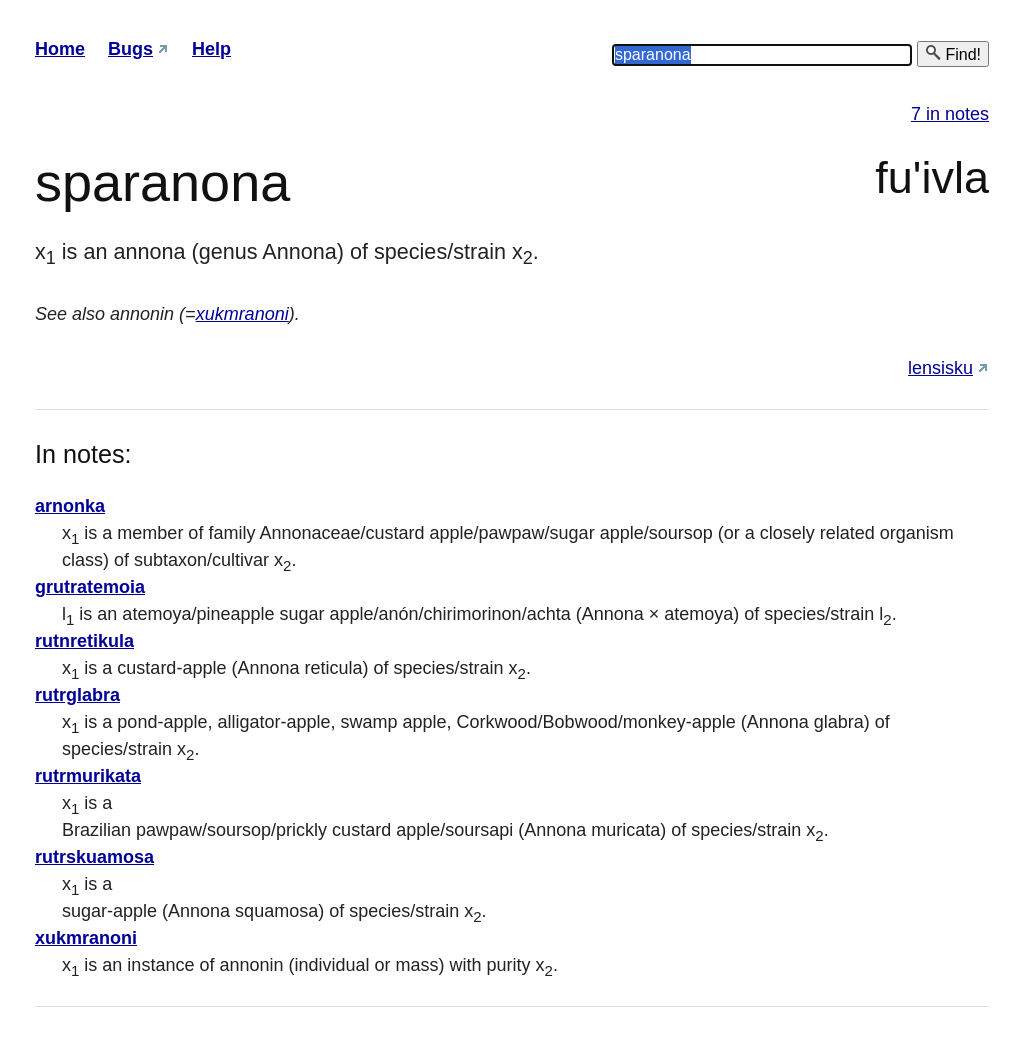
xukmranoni (242, 314)
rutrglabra (77, 695)
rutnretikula (84, 641)
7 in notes (950, 114)
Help (211, 49)
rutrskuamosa (94, 857)
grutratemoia (90, 587)
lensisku (940, 368)
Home (60, 49)
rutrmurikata (88, 776)
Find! (953, 53)
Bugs (130, 49)
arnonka (70, 506)
